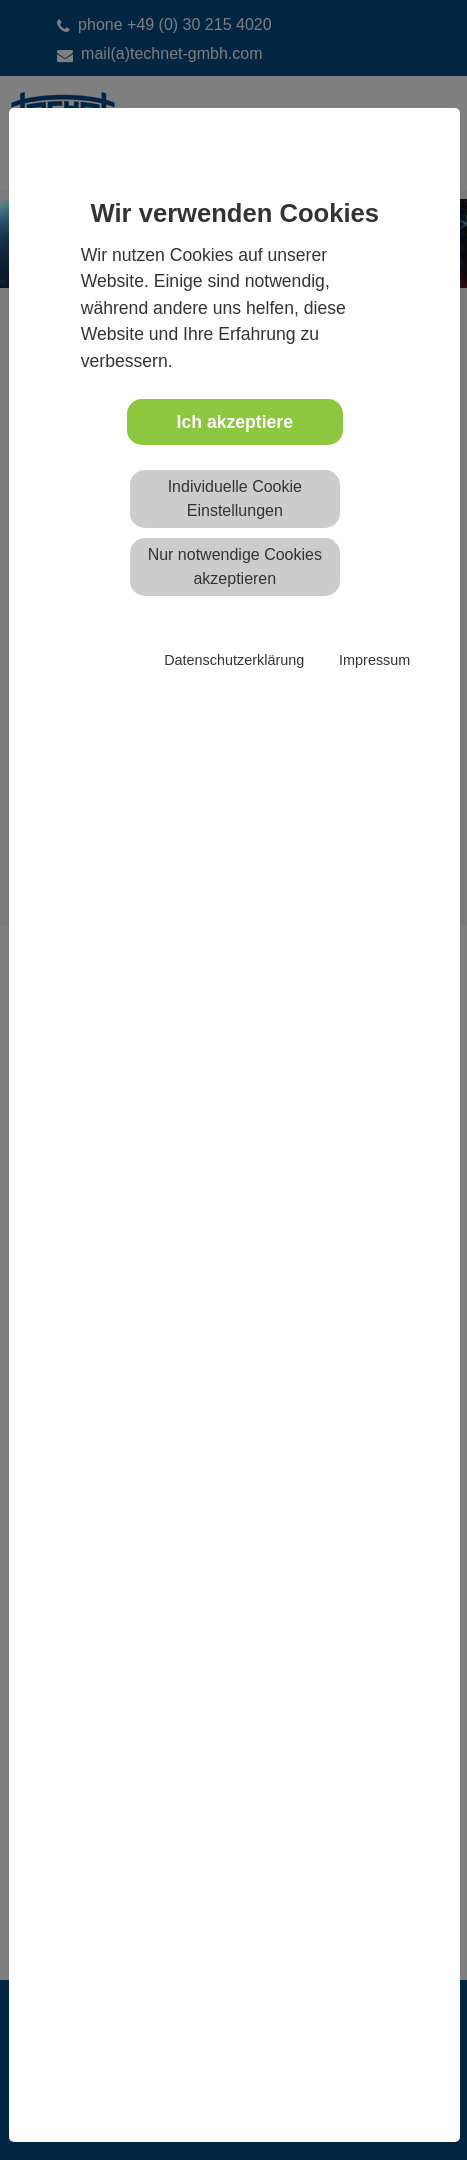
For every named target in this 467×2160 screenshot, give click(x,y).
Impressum (374, 660)
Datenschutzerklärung (234, 660)
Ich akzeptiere (235, 422)
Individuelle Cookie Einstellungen (235, 498)
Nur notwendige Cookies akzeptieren (235, 566)
